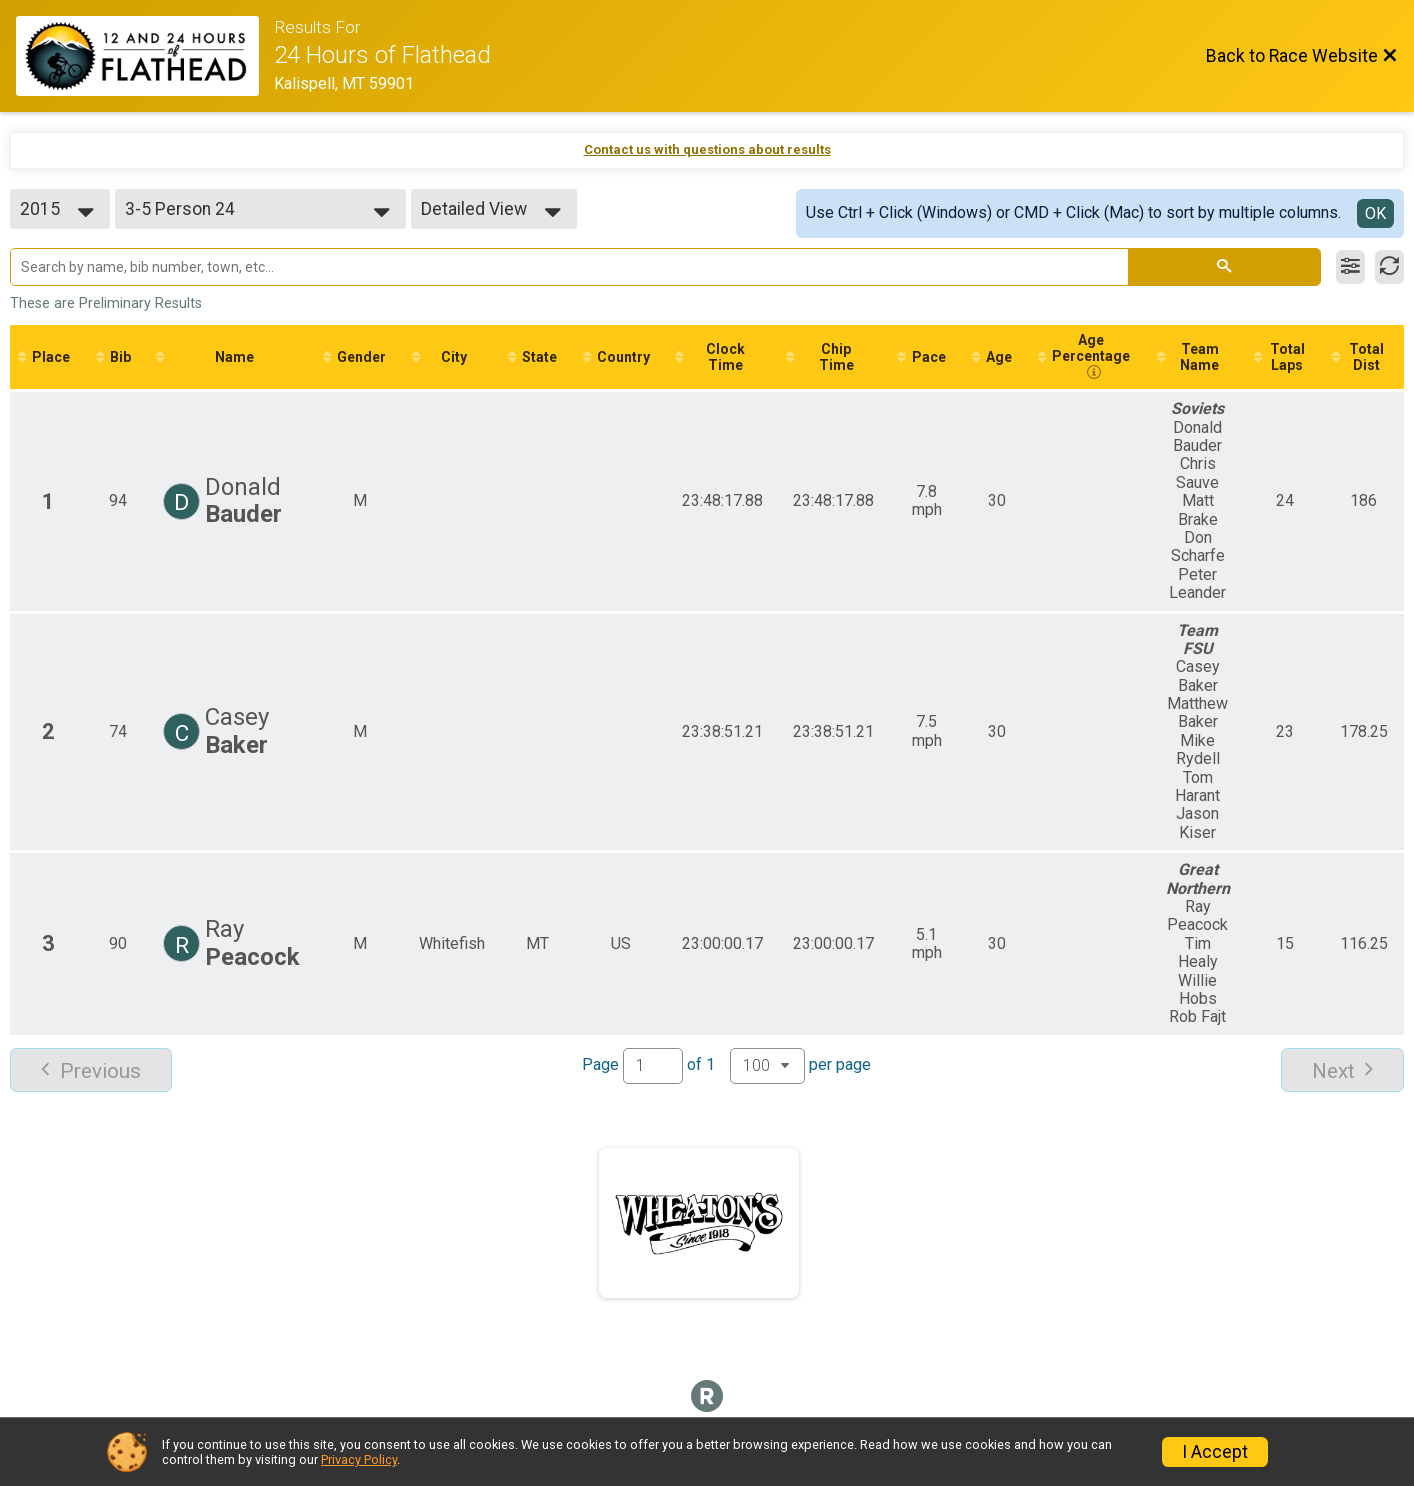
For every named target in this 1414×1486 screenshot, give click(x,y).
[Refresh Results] (1389, 267)
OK (1375, 213)
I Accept (1215, 1452)
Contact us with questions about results (707, 149)
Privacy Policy (359, 1459)
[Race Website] (145, 56)
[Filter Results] (1350, 267)
